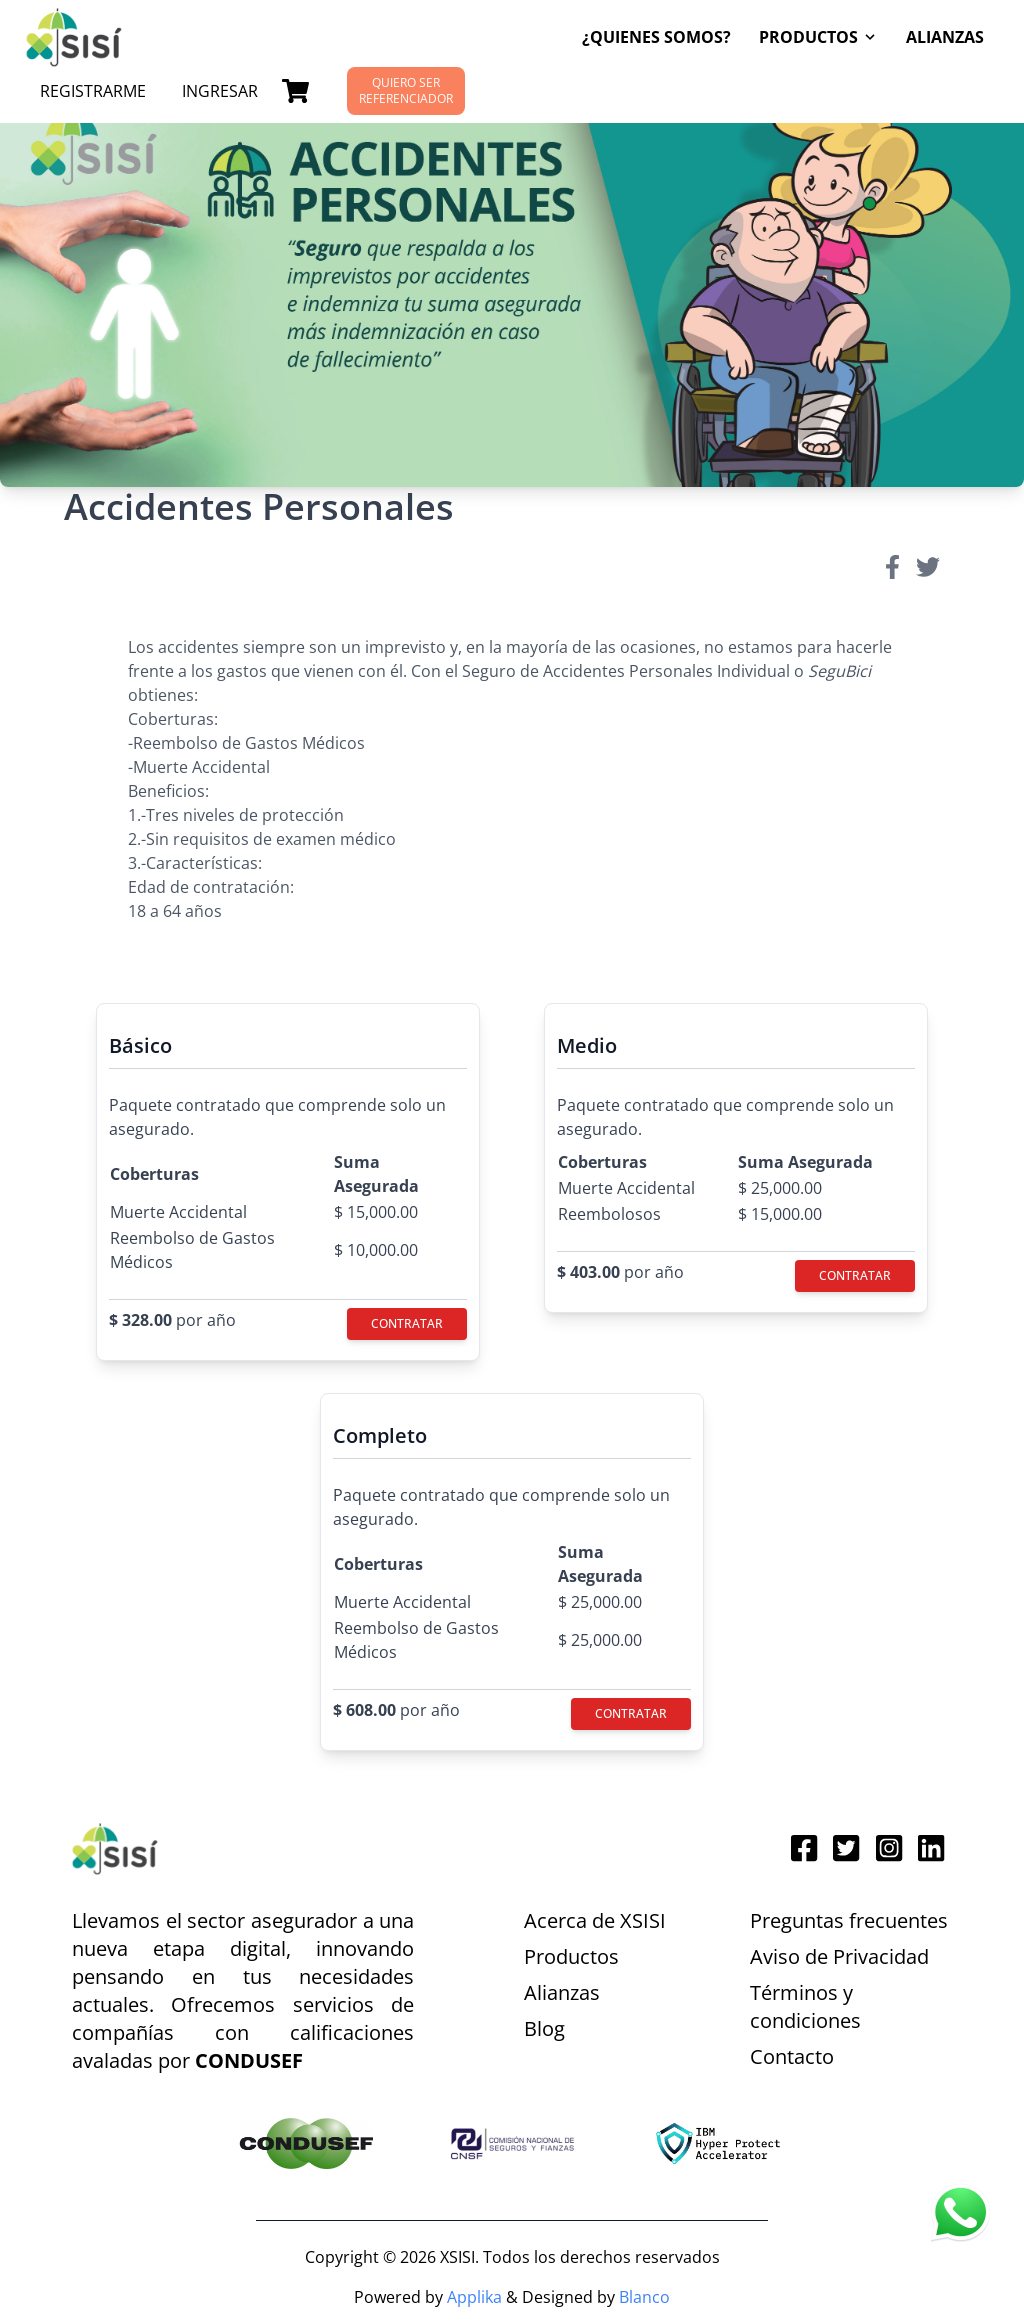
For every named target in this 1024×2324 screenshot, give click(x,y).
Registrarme (93, 91)
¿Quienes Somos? (656, 37)
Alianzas (945, 37)
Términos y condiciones (805, 2006)
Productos (571, 1956)
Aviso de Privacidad (839, 1956)
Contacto (792, 2056)
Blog (544, 2028)
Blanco (644, 2297)
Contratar (407, 1323)
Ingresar (220, 91)
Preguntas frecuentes (849, 1920)
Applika (472, 2297)
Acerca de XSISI (595, 1920)
